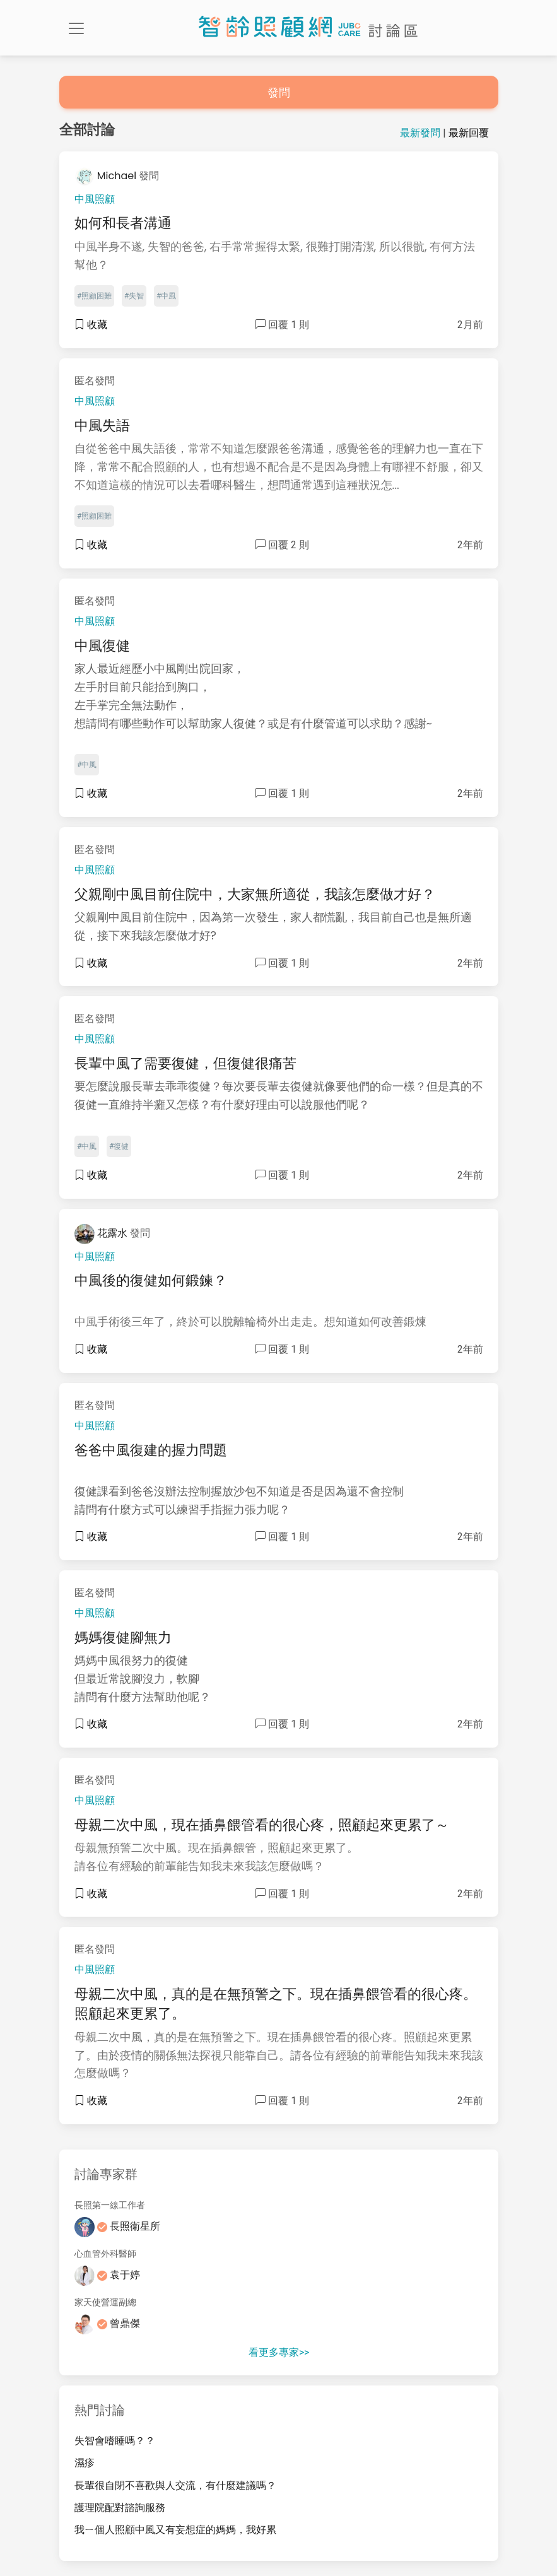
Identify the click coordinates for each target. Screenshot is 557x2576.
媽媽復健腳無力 (123, 1637)
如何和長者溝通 (123, 223)
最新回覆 (469, 133)
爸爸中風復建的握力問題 (150, 1450)
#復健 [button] (119, 1146)
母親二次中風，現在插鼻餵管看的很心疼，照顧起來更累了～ (261, 1825)
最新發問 (420, 133)
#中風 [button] (166, 295)
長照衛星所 (117, 2226)
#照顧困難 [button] (94, 295)
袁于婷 (107, 2274)
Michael (106, 175)
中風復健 (102, 646)
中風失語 (102, 425)
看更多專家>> (279, 2352)
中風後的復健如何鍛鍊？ (150, 1280)
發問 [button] (278, 92)
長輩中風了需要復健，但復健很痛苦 (185, 1063)
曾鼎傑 (107, 2323)
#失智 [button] (134, 295)
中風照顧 (94, 199)
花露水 (102, 1233)
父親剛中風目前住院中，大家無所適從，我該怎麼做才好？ (254, 894)
